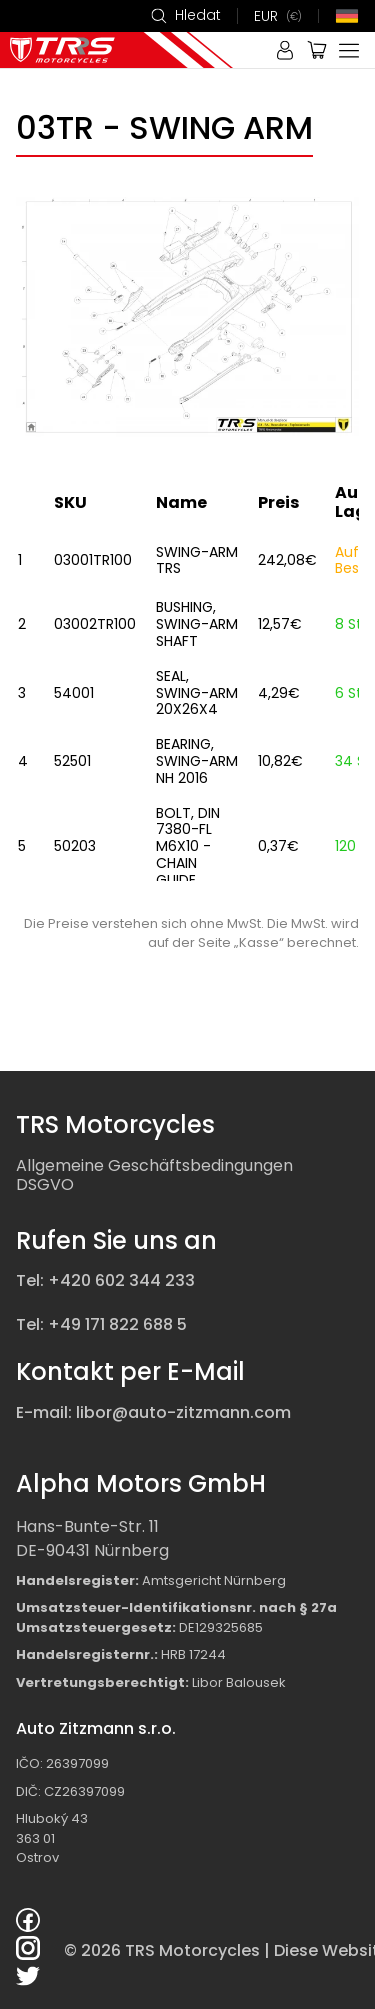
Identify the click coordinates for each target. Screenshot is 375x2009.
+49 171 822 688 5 (117, 1324)
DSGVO (45, 1184)
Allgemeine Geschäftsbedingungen (154, 1165)
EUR (278, 16)
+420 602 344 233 (121, 1280)
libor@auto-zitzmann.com (183, 1412)
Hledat (186, 16)
